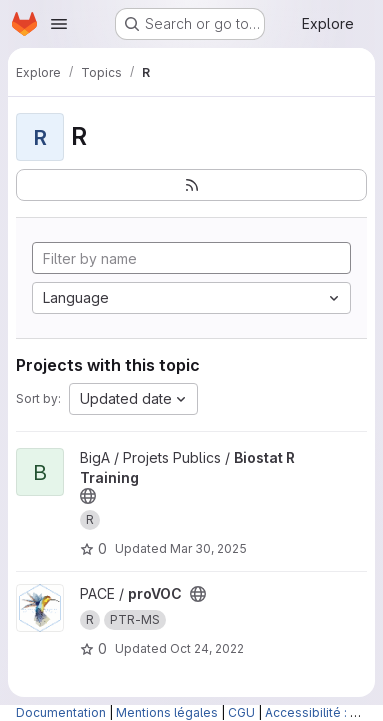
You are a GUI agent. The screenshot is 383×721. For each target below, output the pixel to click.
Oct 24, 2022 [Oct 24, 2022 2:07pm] (207, 648)
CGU (241, 712)
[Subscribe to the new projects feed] (191, 185)
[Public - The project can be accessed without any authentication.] (88, 496)
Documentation (61, 712)
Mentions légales (167, 712)
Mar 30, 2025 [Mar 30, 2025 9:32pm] (208, 548)
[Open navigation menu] (59, 24)
